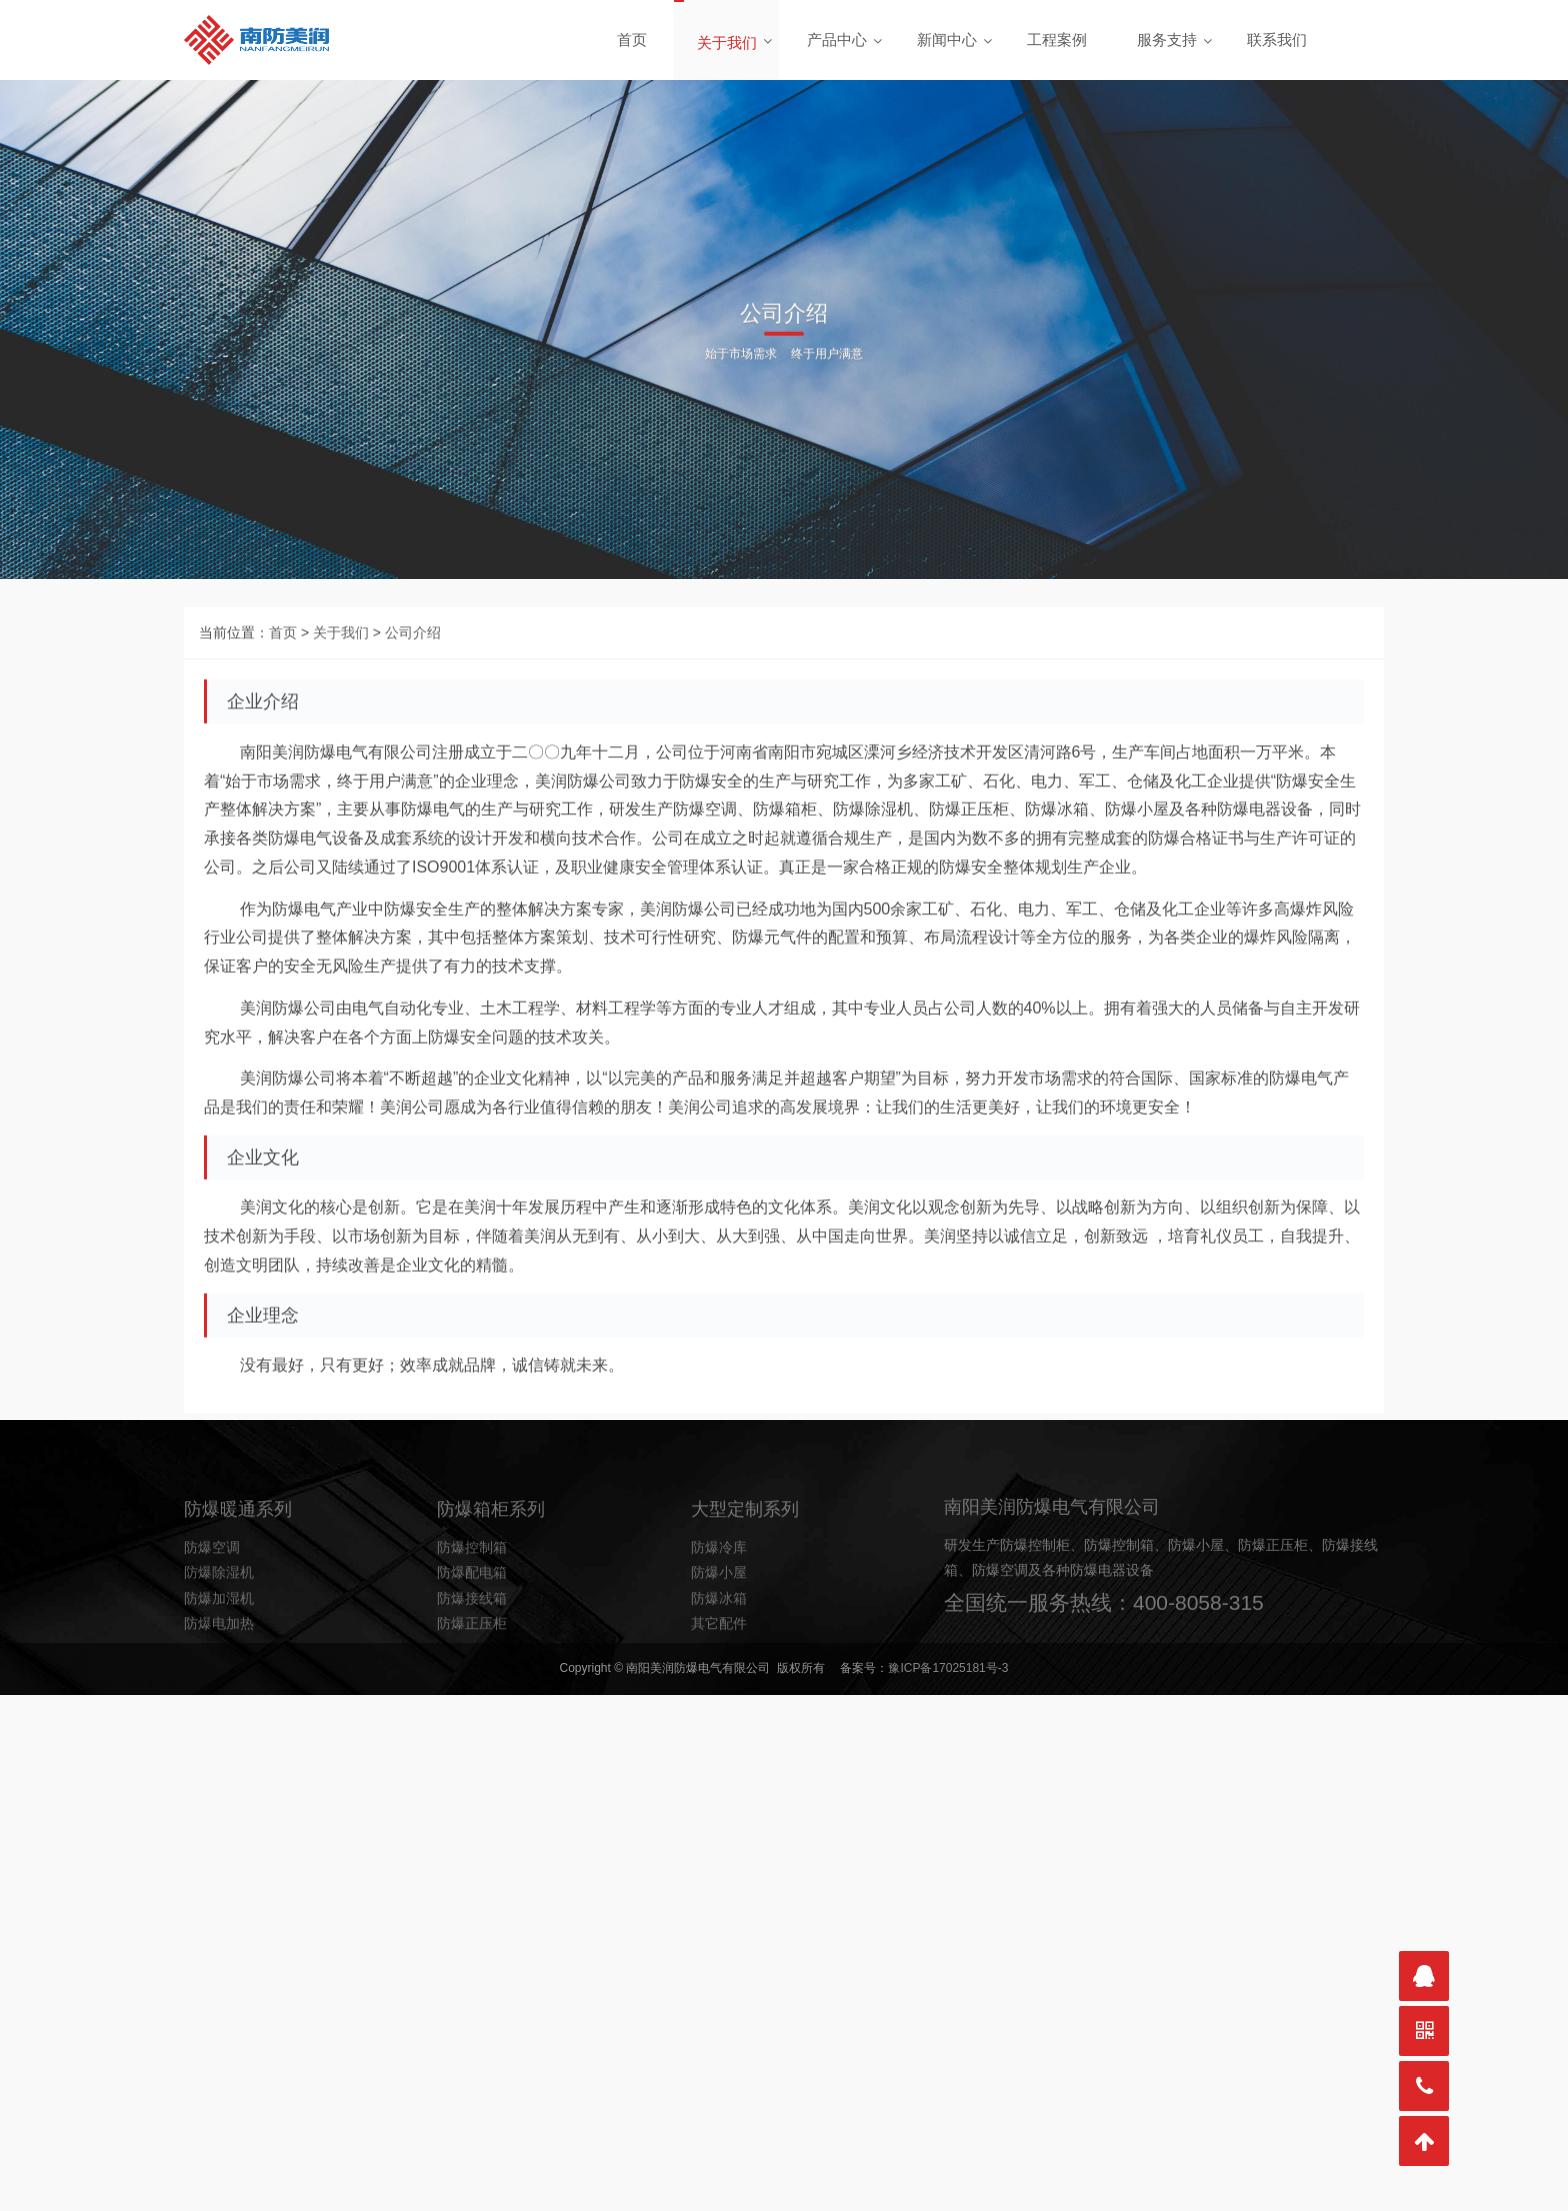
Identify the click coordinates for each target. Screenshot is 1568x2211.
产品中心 (837, 39)
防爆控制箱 (472, 1589)
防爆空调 (212, 1589)
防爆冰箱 (719, 1639)
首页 (632, 39)
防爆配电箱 (472, 1614)
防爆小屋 (719, 1614)
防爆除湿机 (219, 1614)
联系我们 (1277, 39)
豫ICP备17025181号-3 (948, 1668)
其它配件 (719, 1664)
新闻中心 (947, 39)
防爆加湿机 (219, 1639)
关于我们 (727, 42)
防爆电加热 (219, 1664)
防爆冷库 (719, 1589)
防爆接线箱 (472, 1639)
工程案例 (1057, 39)
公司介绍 (413, 678)
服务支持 (1167, 39)
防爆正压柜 (472, 1664)
